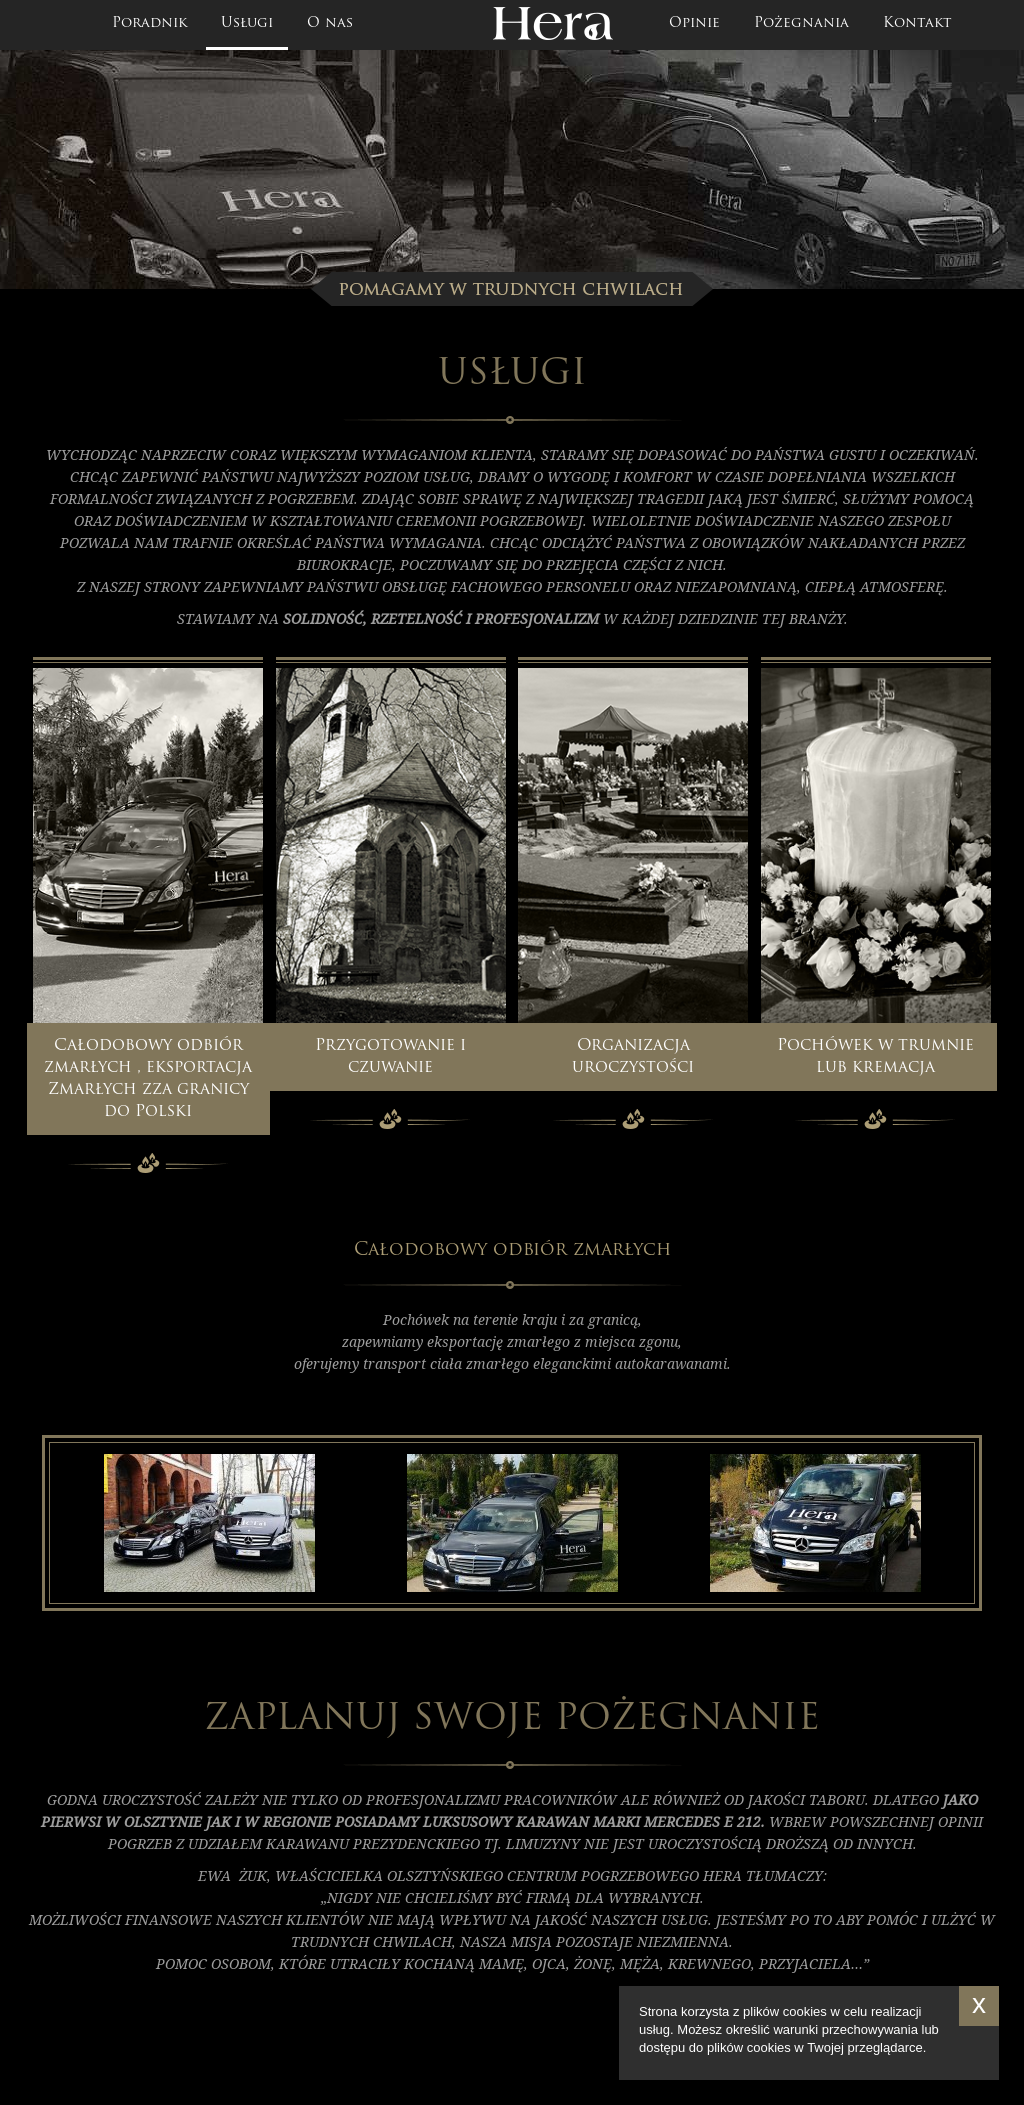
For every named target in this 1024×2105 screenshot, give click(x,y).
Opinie (694, 23)
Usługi (247, 23)
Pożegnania (801, 23)
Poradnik (149, 23)
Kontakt (917, 23)
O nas (330, 23)
